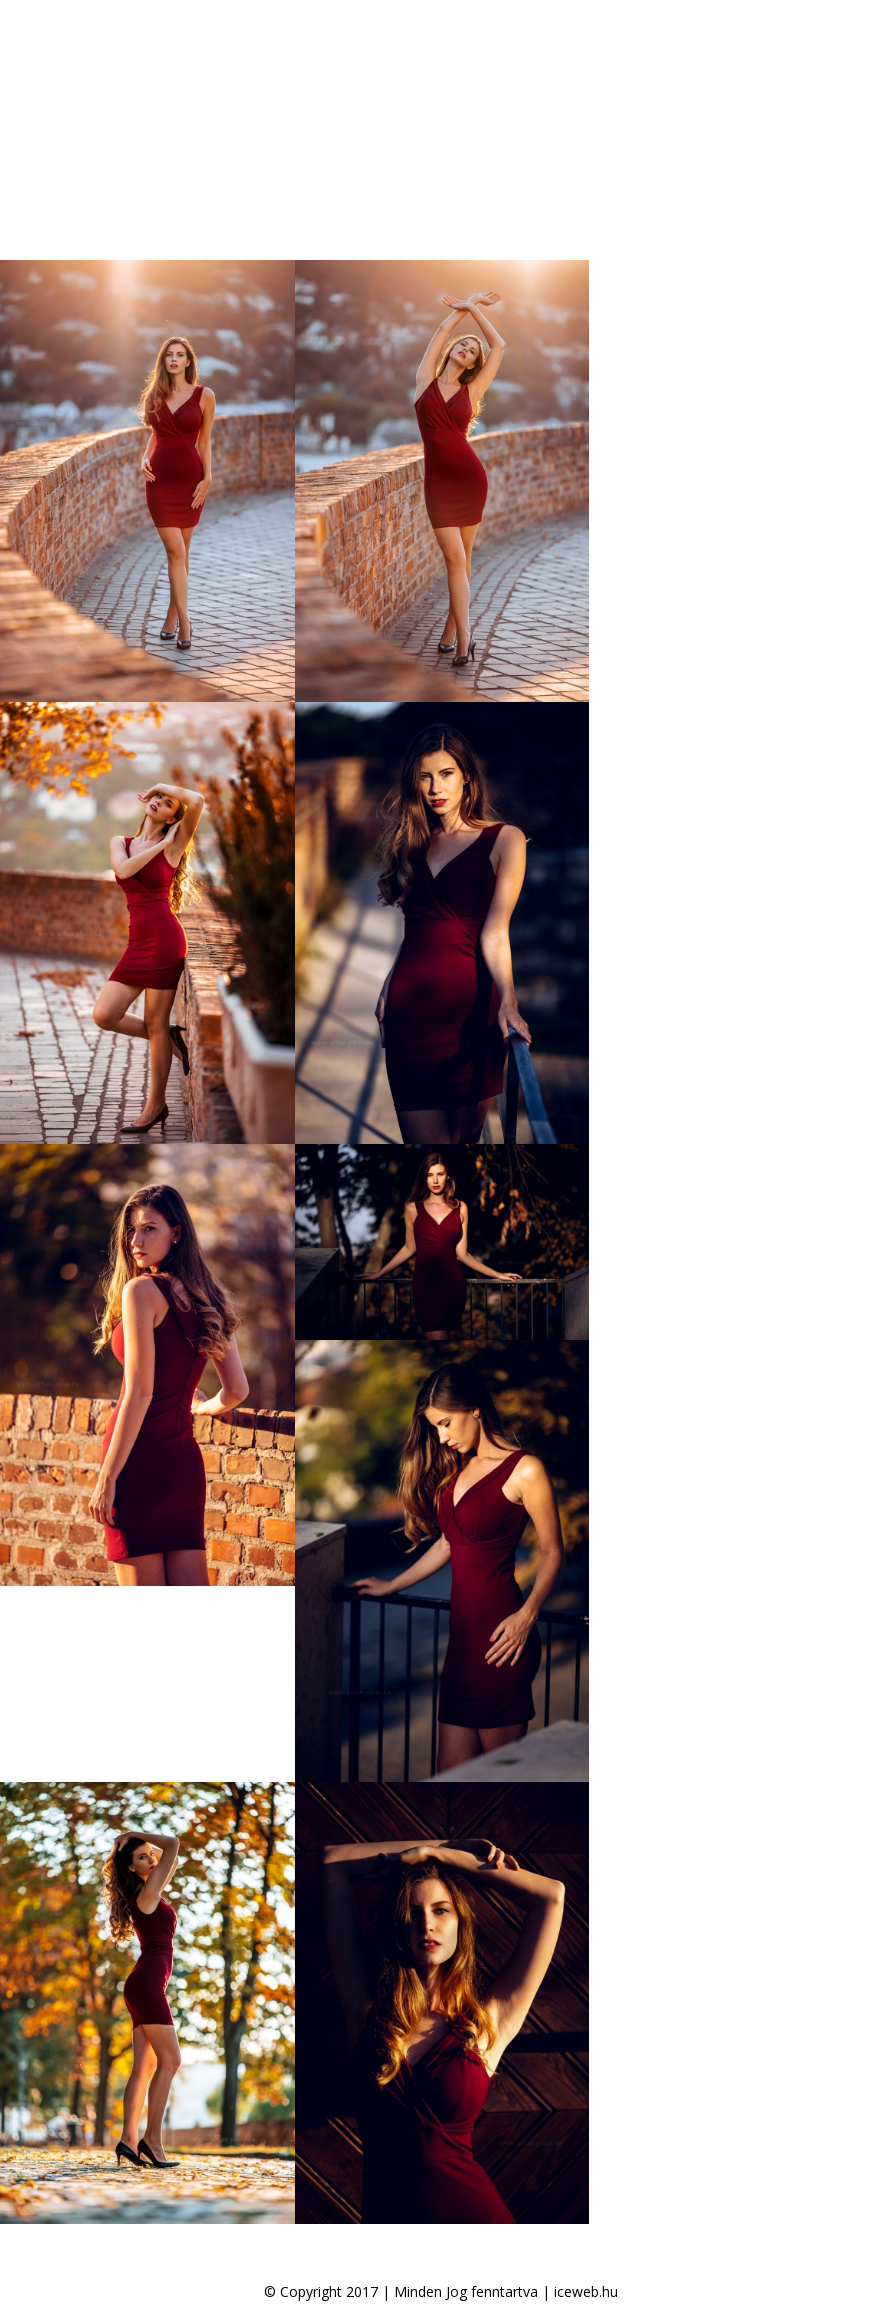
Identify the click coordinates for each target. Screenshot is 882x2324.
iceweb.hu (586, 2291)
